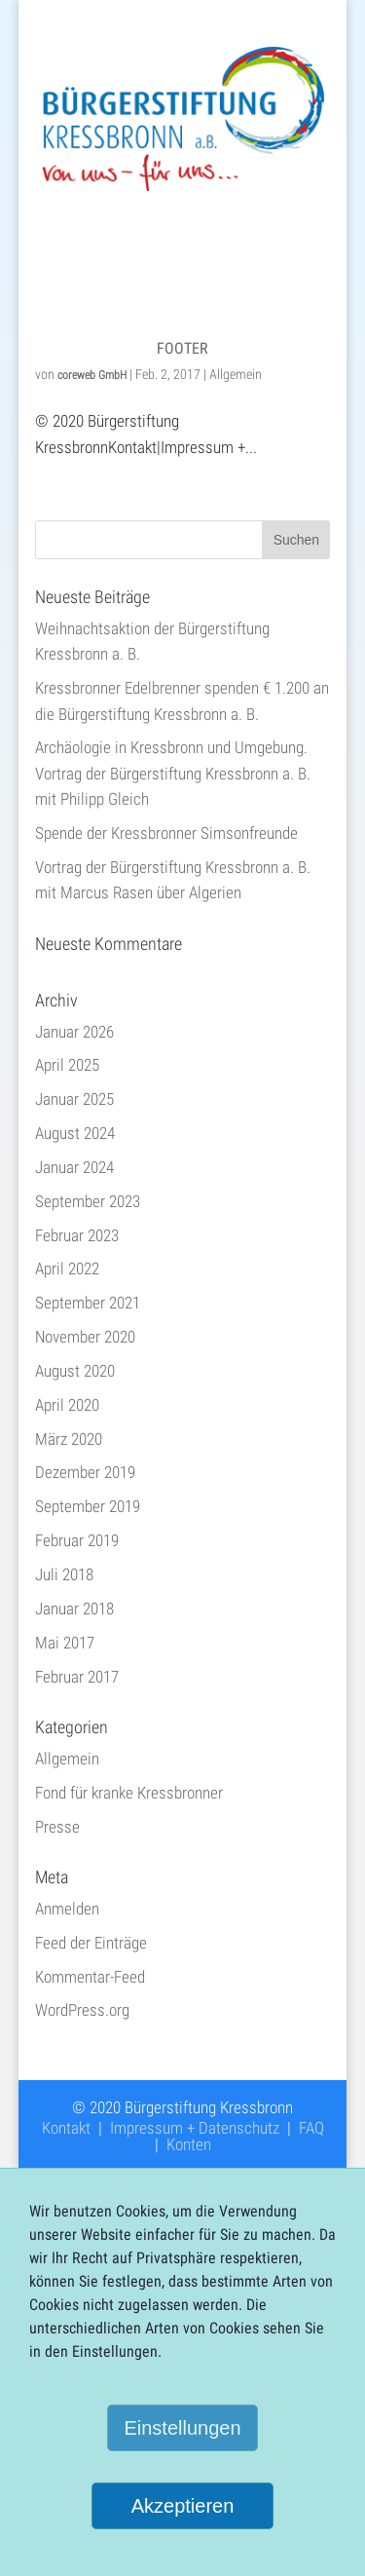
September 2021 (87, 1302)
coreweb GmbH (92, 375)
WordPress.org (82, 2010)
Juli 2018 (64, 1574)
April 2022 (67, 1268)
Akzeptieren (183, 2506)
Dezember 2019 (85, 1472)
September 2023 (87, 1201)
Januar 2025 (74, 1099)
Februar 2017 (77, 1676)
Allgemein (235, 374)
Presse (57, 1827)
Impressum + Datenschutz (194, 2128)
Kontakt (66, 2128)
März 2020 (68, 1439)
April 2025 (67, 1065)
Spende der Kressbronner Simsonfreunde (166, 833)
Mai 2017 (64, 1642)
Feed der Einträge (91, 1942)
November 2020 (85, 1336)
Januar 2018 (74, 1608)
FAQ (311, 2128)
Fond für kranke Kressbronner (129, 1792)
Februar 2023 (77, 1235)
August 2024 (75, 1133)
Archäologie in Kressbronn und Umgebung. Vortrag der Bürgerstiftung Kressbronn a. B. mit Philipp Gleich (172, 773)
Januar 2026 (74, 1032)
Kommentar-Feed (90, 1977)
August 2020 (75, 1371)
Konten (188, 2144)
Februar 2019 (77, 1540)
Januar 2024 (74, 1167)
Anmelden (67, 1908)
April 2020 (67, 1405)
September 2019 (87, 1506)
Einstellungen (182, 2428)
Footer (182, 348)
